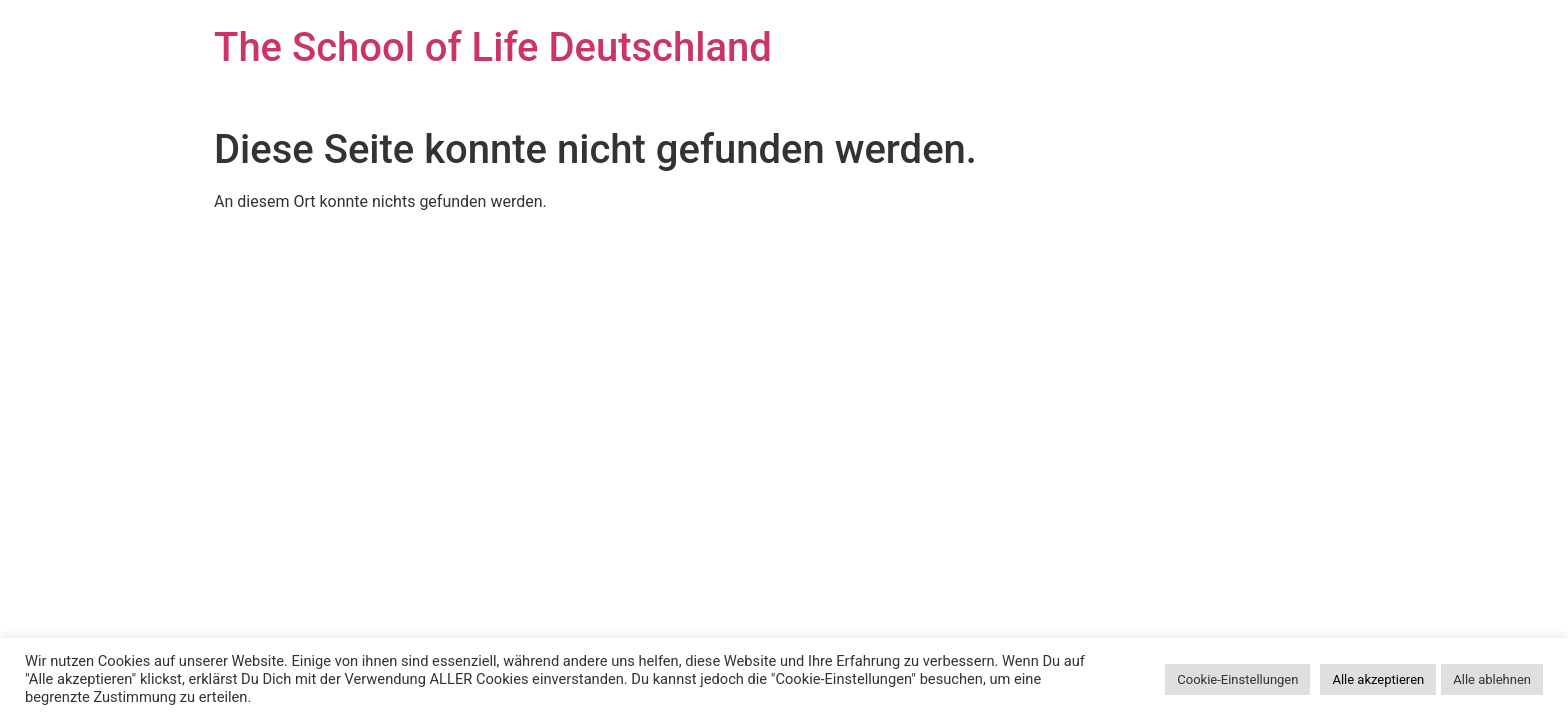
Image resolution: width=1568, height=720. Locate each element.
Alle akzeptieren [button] (1378, 679)
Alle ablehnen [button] (1492, 679)
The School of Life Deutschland (493, 47)
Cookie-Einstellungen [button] (1237, 679)
